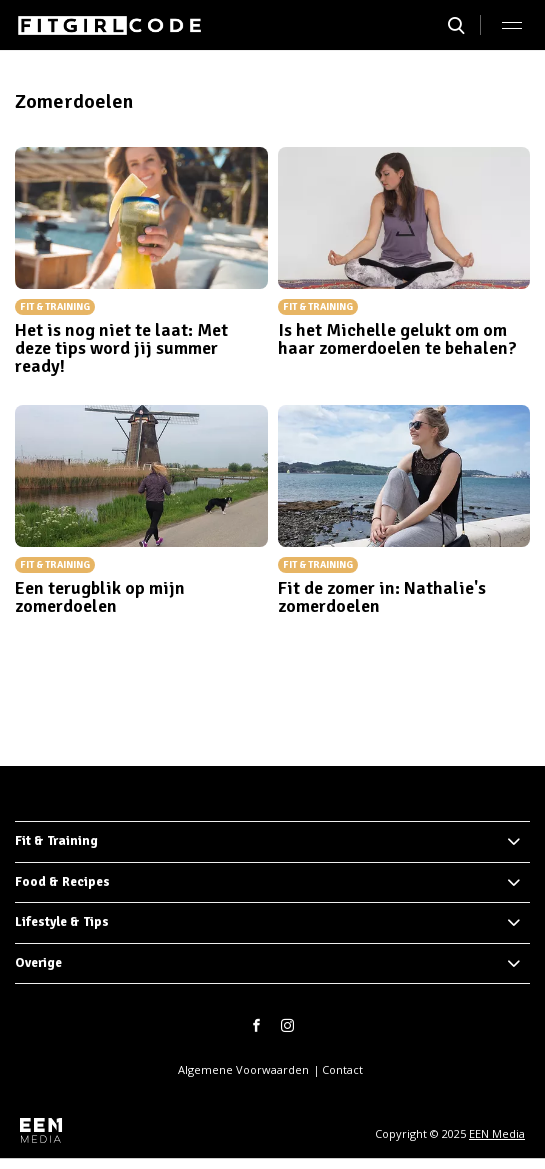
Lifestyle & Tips (62, 922)
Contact (342, 1069)
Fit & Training (56, 841)
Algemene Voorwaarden (243, 1069)
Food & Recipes (62, 882)
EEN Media (497, 1133)
